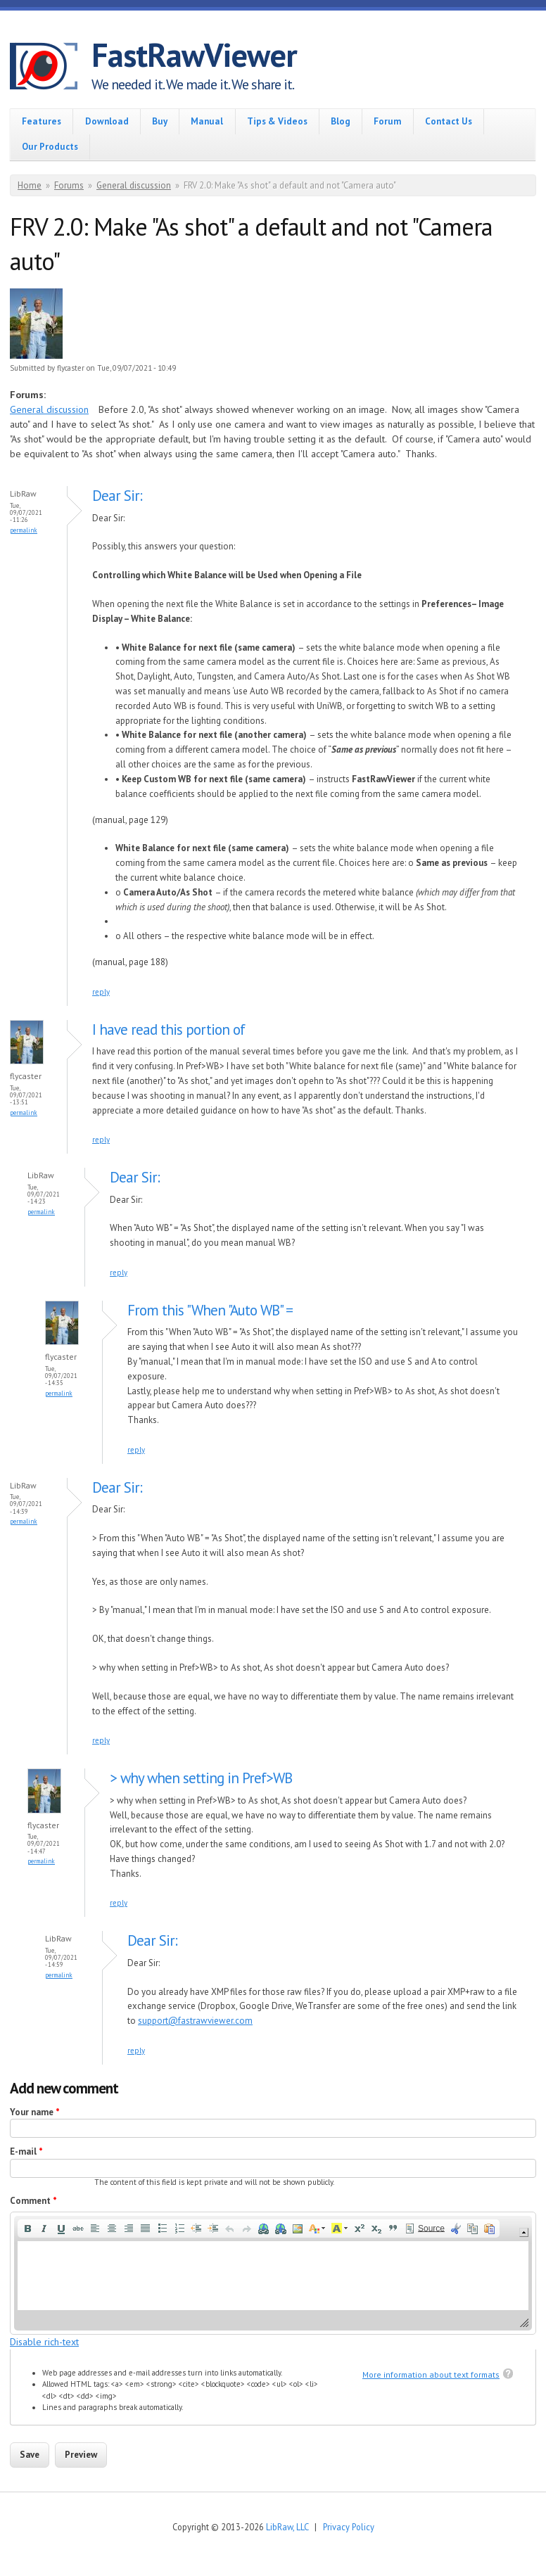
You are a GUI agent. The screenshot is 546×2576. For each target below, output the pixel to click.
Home (30, 185)
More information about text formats (431, 2374)
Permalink (23, 530)
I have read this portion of (168, 1029)
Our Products (50, 147)
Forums (69, 185)
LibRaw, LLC (287, 2526)
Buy (159, 121)
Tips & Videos (277, 121)
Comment (33, 2201)
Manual (207, 121)
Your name (35, 2112)
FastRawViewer (194, 55)
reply (101, 992)
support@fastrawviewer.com (195, 2021)
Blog (340, 121)
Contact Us (448, 121)
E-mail (26, 2151)
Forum (387, 121)
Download (107, 121)
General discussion (133, 185)
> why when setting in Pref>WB (201, 1777)
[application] (273, 2273)
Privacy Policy (348, 2526)
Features (41, 121)
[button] (27, 2228)
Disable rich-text (44, 2341)
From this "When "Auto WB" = (210, 1310)
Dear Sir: (117, 495)
